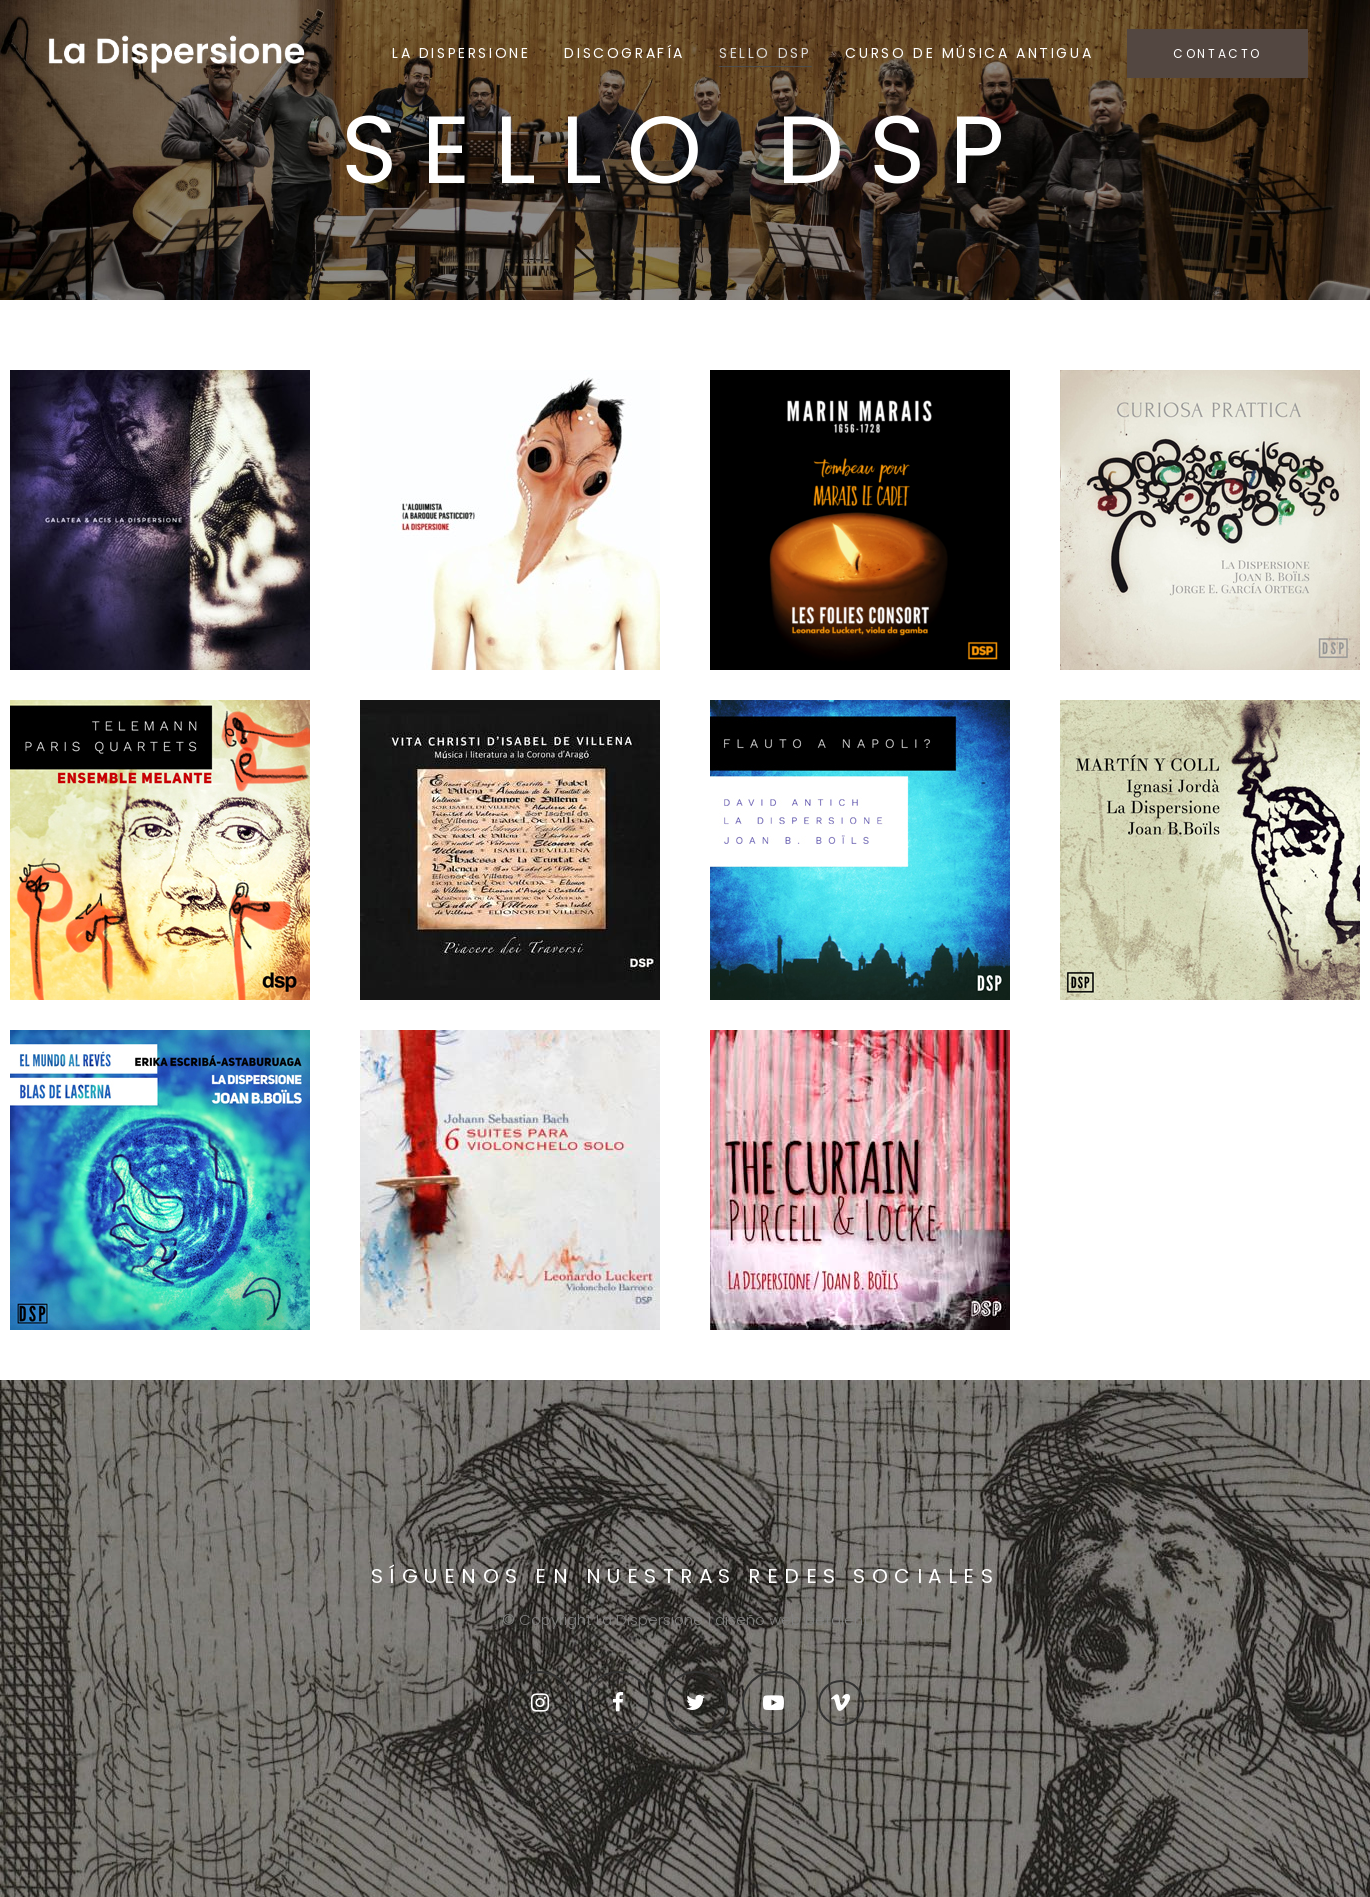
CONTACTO (1217, 53)
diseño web (758, 1619)
